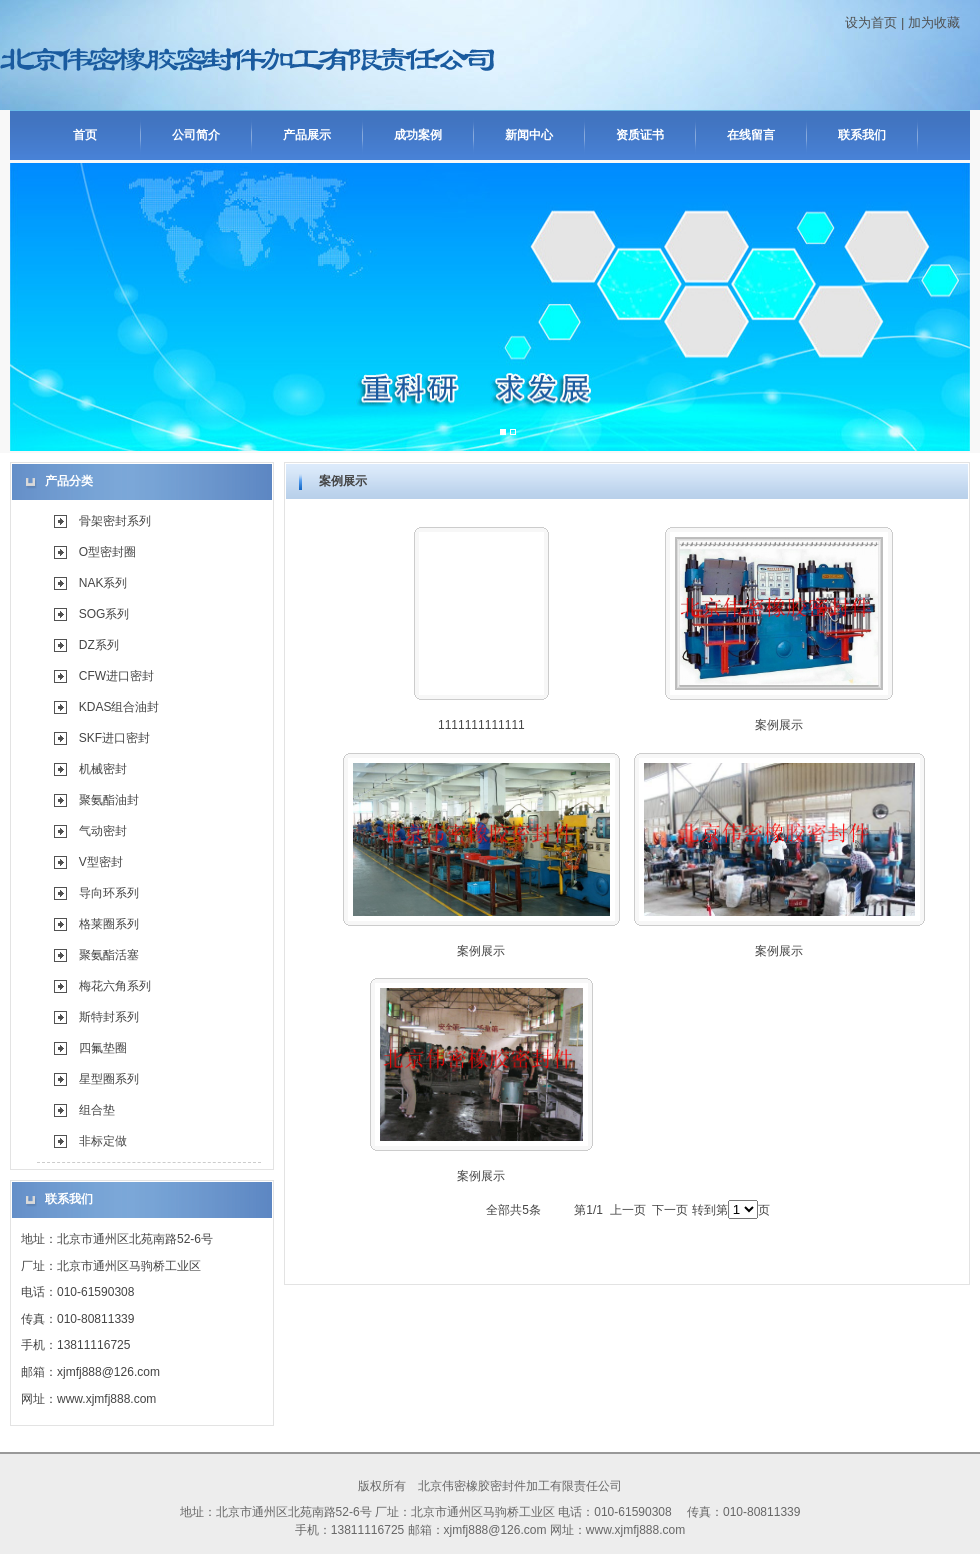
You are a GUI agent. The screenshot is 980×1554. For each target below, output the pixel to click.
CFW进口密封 (116, 676)
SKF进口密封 (114, 738)
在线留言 (751, 135)
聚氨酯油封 (109, 800)
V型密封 (101, 862)
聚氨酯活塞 (109, 955)
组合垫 (97, 1110)
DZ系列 (99, 645)
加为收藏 (934, 22)
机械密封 (103, 769)
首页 (85, 135)
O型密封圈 (107, 552)
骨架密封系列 (115, 521)
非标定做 (103, 1141)
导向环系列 (109, 893)
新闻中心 (529, 135)
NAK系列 (103, 583)
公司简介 (196, 135)
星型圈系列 (109, 1079)
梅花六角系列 (115, 986)
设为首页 (871, 22)
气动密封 (103, 831)
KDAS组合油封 (119, 707)
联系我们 (862, 135)
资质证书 (640, 135)
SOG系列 (104, 614)
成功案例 (418, 135)
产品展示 (307, 135)
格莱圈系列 (109, 924)
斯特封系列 (109, 1017)
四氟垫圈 (103, 1048)
